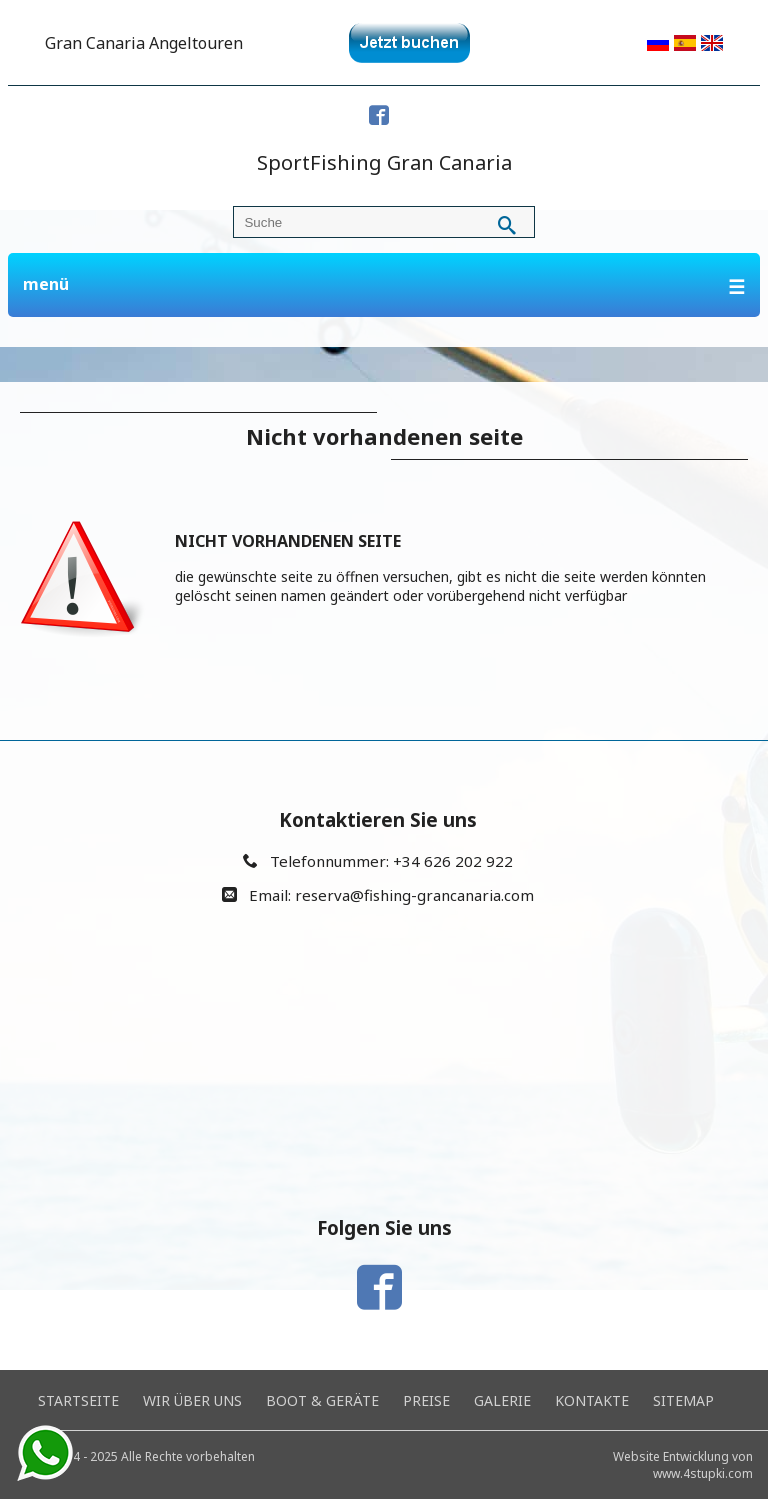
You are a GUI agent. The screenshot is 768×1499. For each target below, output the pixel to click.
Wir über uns (192, 1400)
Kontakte (592, 1400)
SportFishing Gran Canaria (384, 162)
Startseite (78, 1400)
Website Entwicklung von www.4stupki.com (683, 1465)
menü (384, 286)
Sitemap (683, 1400)
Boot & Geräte (322, 1400)
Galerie (502, 1400)
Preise (426, 1400)
